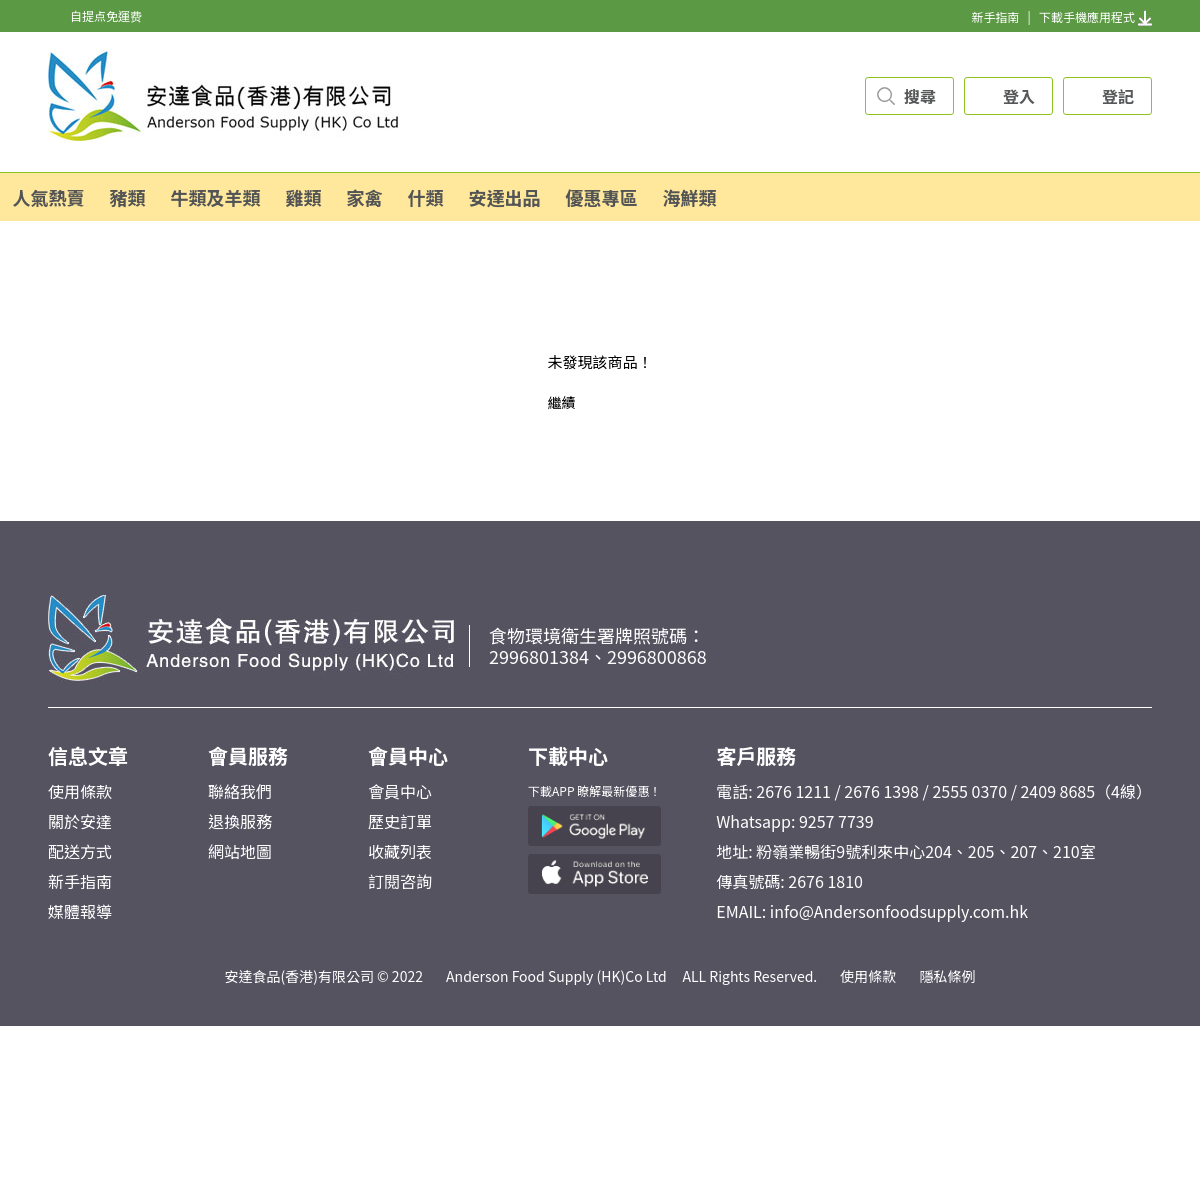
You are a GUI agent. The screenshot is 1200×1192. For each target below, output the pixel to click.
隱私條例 (948, 976)
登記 (1118, 96)
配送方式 (80, 851)
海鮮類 (690, 197)
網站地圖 (240, 851)
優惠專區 (602, 197)
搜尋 (920, 96)
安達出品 (505, 197)
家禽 (365, 197)
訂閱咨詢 (400, 881)
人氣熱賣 (49, 197)
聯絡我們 (240, 791)
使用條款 (80, 791)
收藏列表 (400, 851)
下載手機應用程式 (1095, 16)
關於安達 (80, 821)
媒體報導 (80, 911)
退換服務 (240, 821)
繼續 (561, 402)
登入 (1019, 96)
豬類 (128, 197)
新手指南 (995, 16)
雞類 (304, 197)
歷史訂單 (400, 821)
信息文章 (88, 755)
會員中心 (408, 755)
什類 (426, 197)
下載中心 (568, 755)
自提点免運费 (106, 15)
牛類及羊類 (216, 197)
